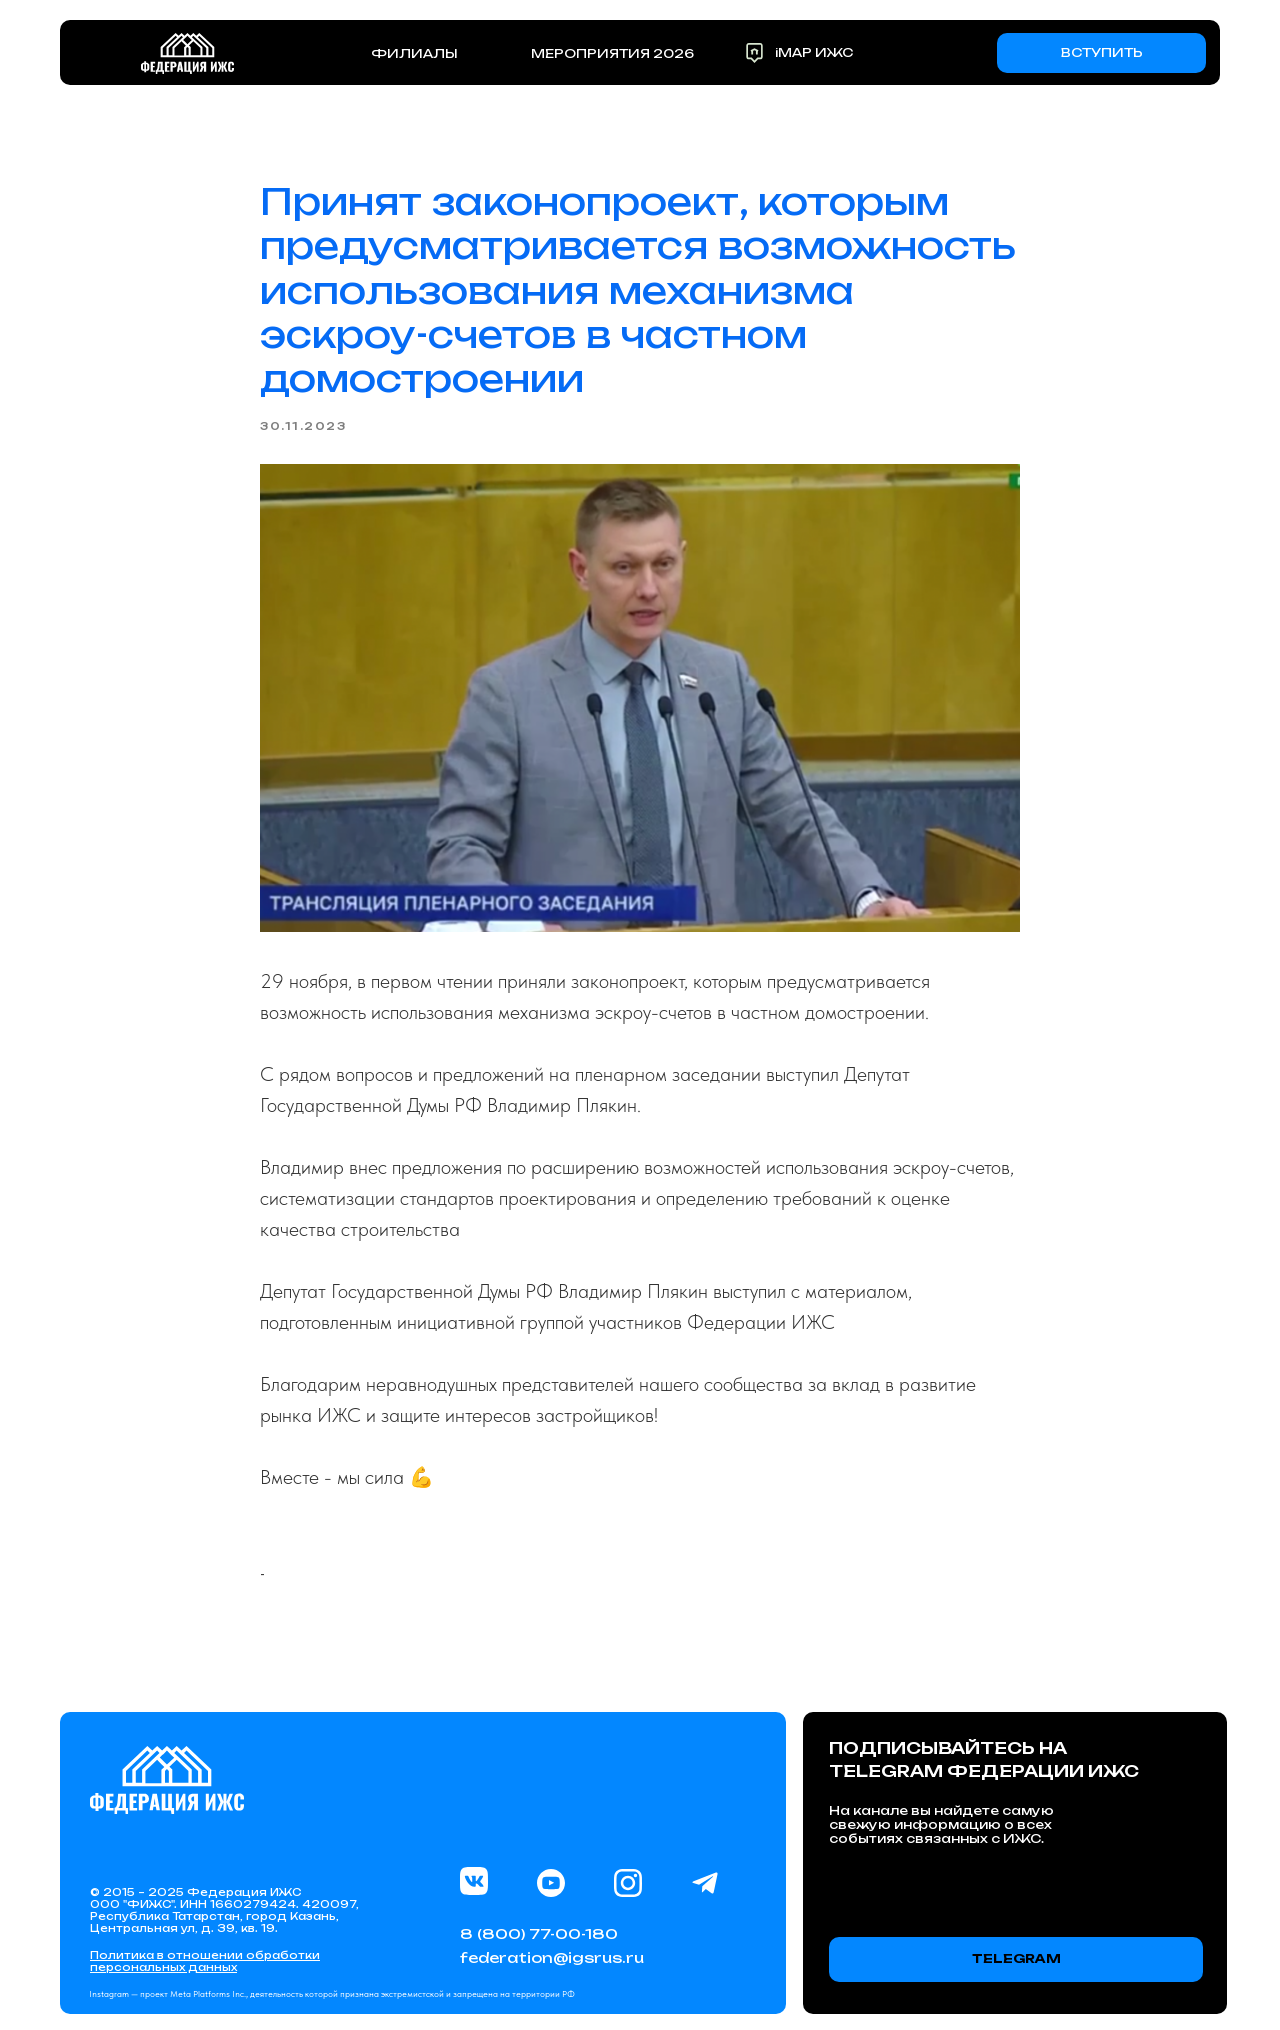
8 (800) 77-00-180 (539, 1933)
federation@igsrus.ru (552, 1957)
